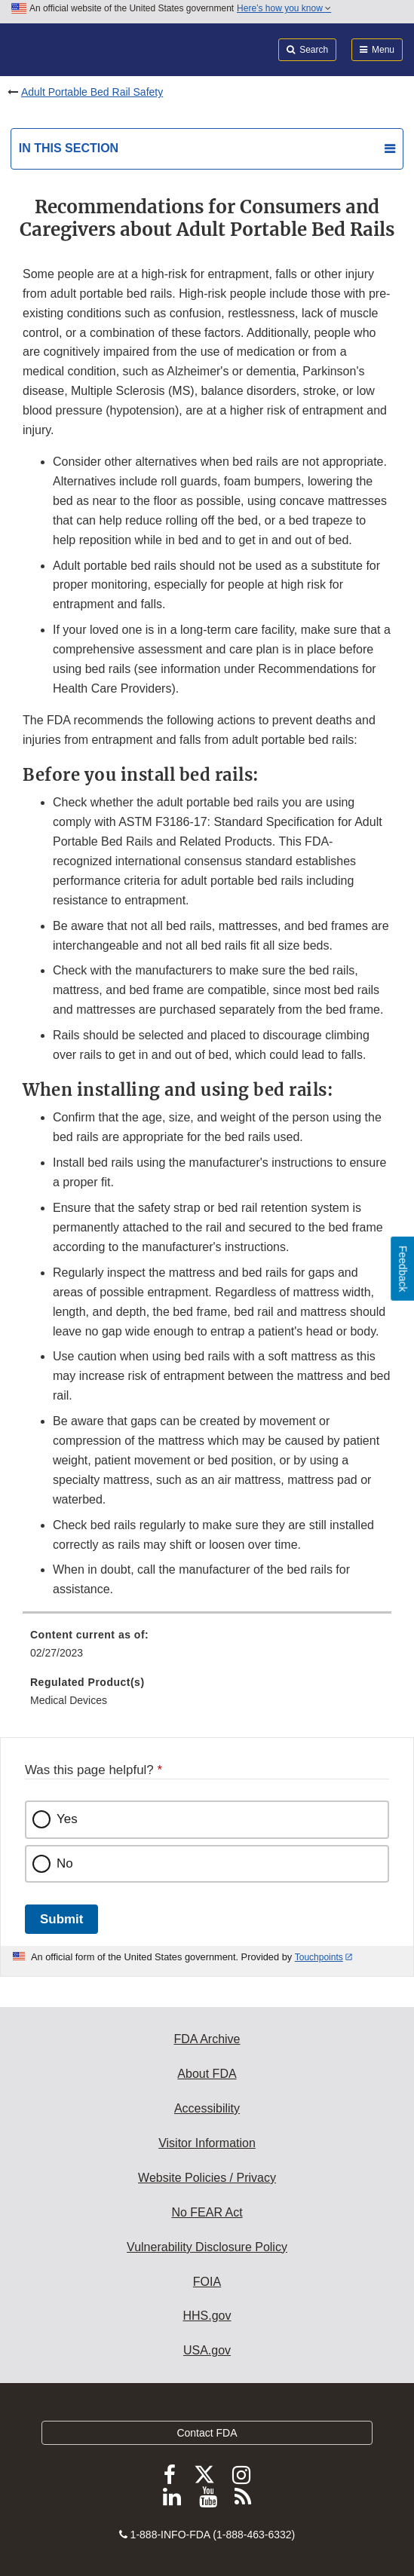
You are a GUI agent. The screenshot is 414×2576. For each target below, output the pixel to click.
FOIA (207, 2281)
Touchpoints (319, 1957)
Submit (61, 1919)
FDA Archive (206, 2039)
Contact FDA (206, 2433)
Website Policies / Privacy (207, 2177)
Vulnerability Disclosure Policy (207, 2247)
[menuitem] (207, 1649)
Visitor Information (207, 2143)
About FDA (206, 2073)
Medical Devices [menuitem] (68, 1700)
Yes (67, 1819)
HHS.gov (206, 2315)
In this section (68, 148)
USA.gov (207, 2350)
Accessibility (207, 2108)
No (65, 1863)
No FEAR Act (206, 2212)
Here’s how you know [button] (284, 8)
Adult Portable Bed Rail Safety (92, 92)
